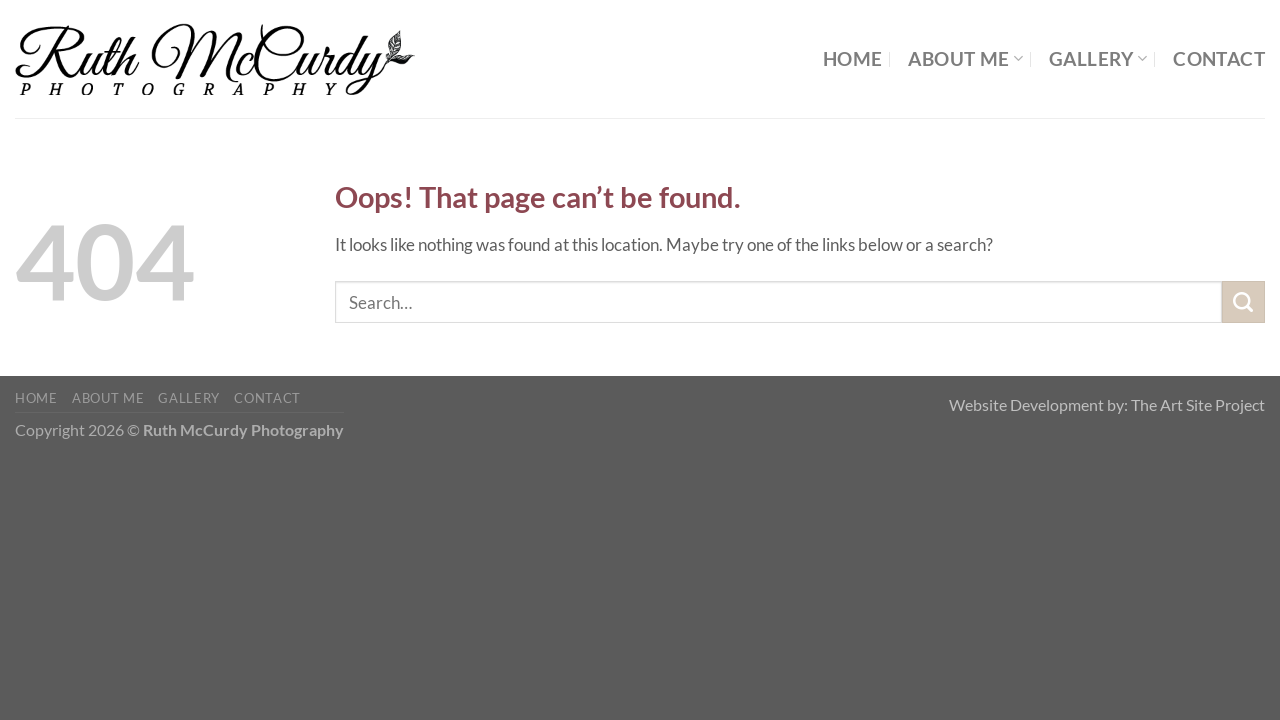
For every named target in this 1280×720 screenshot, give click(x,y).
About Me (965, 58)
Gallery (1098, 58)
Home (853, 58)
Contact (1219, 58)
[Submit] (1243, 302)
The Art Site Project (1198, 405)
